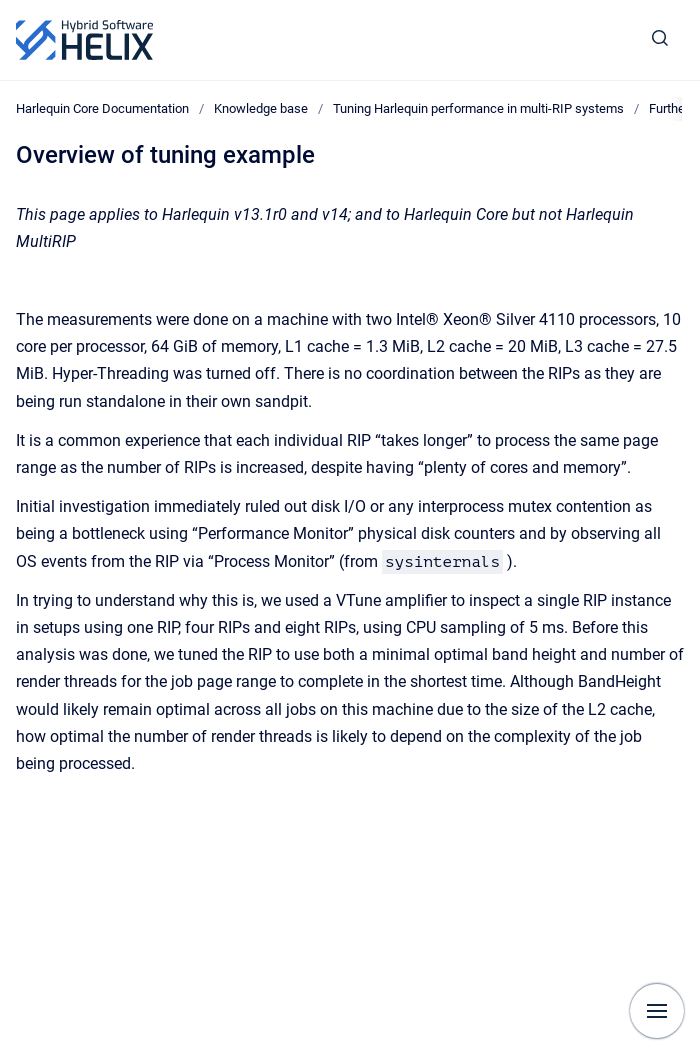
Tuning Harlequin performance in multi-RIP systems (478, 108)
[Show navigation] (657, 1011)
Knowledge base (261, 108)
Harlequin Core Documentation (102, 108)
